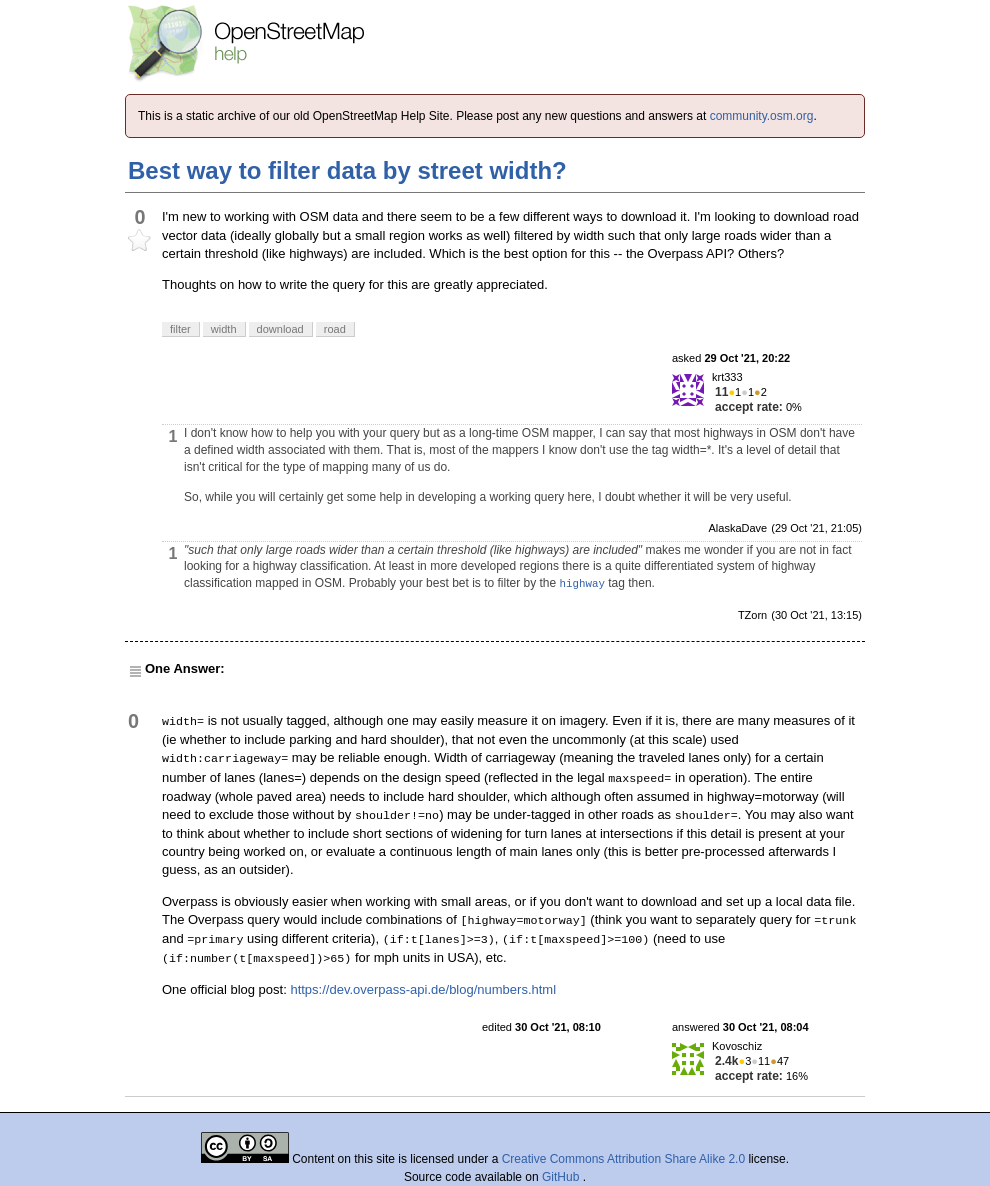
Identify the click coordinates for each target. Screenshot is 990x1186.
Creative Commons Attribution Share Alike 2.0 (623, 1159)
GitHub (562, 1177)
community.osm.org (762, 116)
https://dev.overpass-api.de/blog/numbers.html (423, 989)
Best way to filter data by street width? (347, 170)
